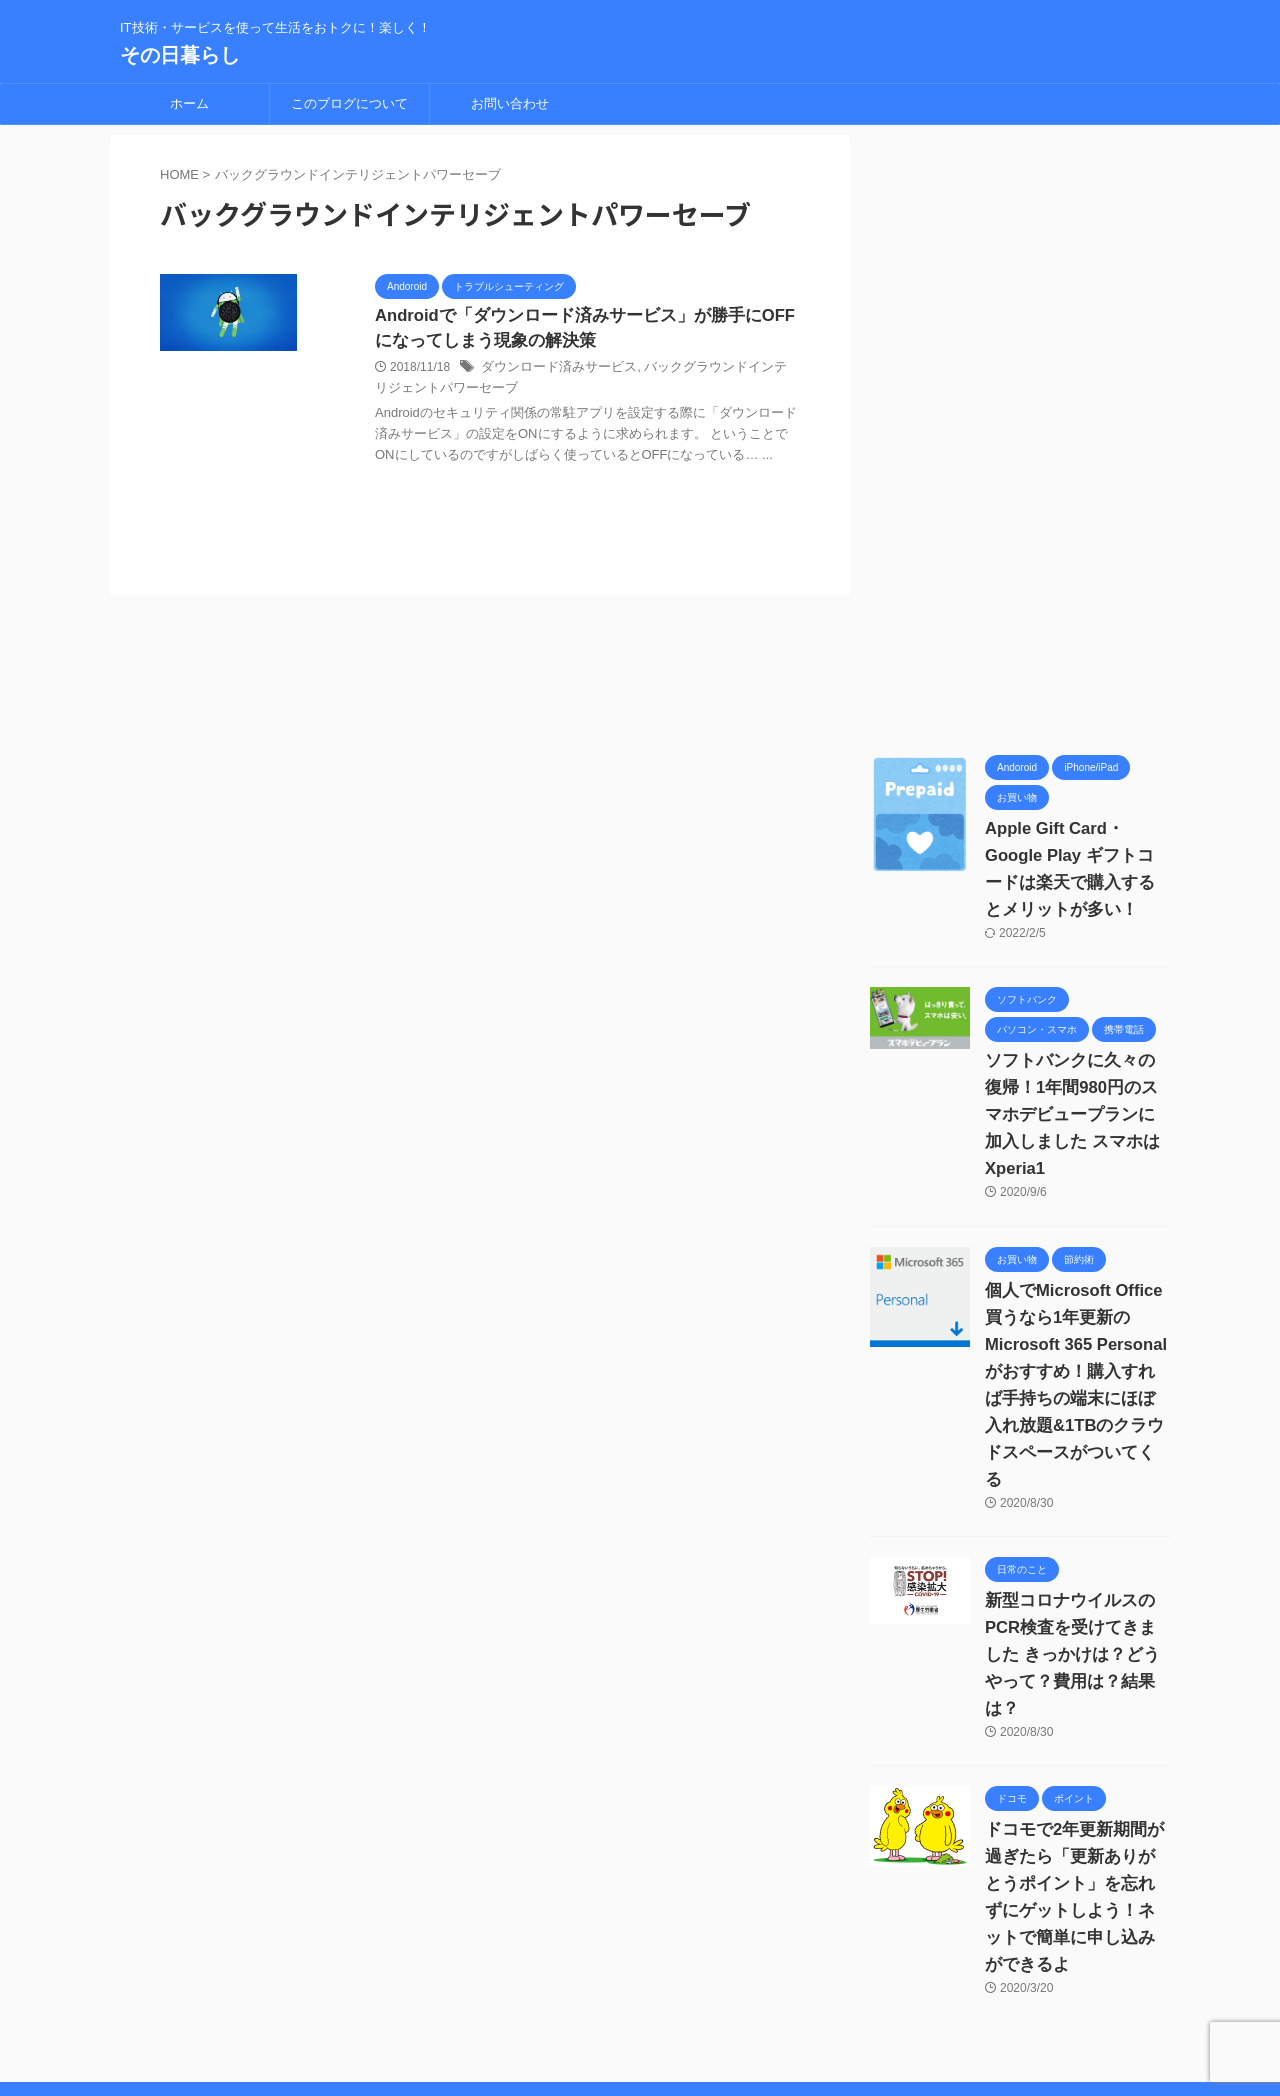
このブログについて (349, 103)
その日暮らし (180, 55)
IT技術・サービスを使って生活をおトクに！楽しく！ (640, 2043)
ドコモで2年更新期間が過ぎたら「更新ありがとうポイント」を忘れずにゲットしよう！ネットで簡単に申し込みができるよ (1077, 1802)
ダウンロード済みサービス (553, 369)
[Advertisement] (1020, 435)
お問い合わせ (510, 103)
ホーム (189, 103)
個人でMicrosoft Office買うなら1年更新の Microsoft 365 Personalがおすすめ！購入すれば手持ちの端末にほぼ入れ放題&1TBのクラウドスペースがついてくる (1073, 1344)
